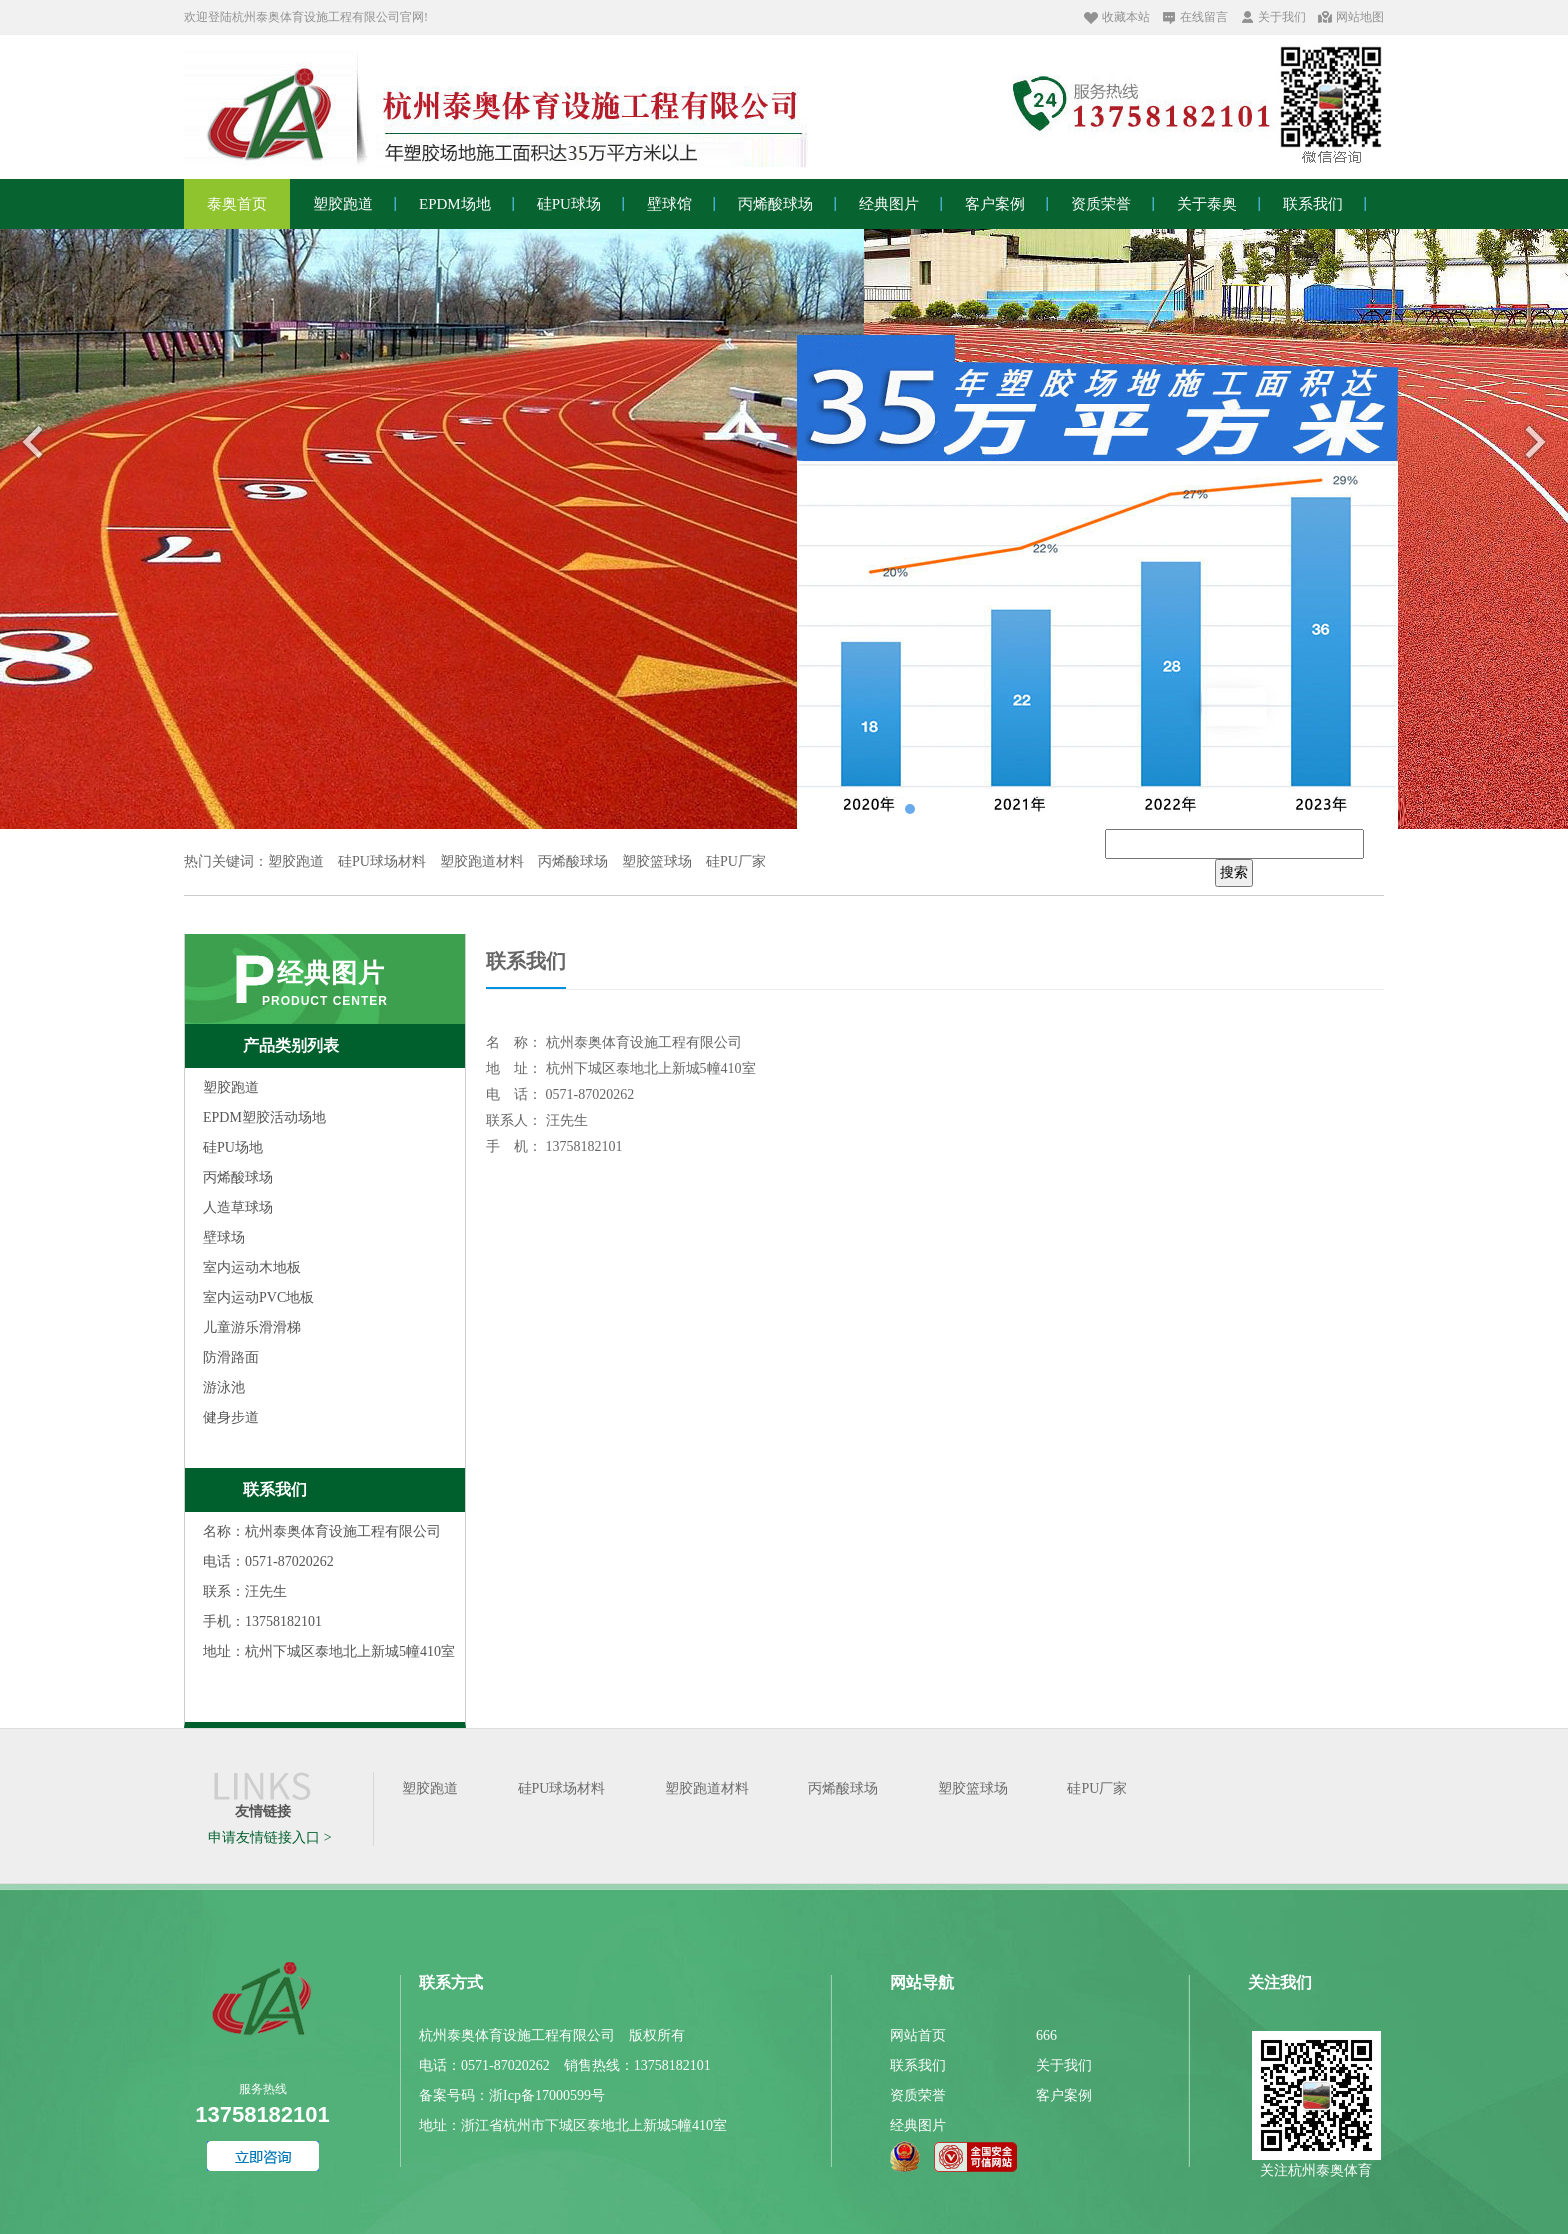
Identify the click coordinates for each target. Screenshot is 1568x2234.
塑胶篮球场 (973, 1788)
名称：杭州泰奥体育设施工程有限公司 (322, 1531)
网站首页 (918, 2035)
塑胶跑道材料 (707, 1788)
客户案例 (1064, 2095)
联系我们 (275, 1489)
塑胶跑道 (430, 1788)
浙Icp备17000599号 (547, 2095)
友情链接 (263, 1811)
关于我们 (1282, 17)
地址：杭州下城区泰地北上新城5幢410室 (329, 1651)
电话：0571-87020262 (268, 1561)
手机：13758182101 (262, 1621)
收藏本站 (1126, 17)
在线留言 (1204, 17)
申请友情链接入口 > (269, 1837)
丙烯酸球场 (843, 1788)
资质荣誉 (918, 2095)
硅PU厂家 (1097, 1788)
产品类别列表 (291, 1045)
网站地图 (1360, 17)
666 (1046, 2035)
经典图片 (331, 973)
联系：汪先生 (245, 1591)
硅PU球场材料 (562, 1788)
